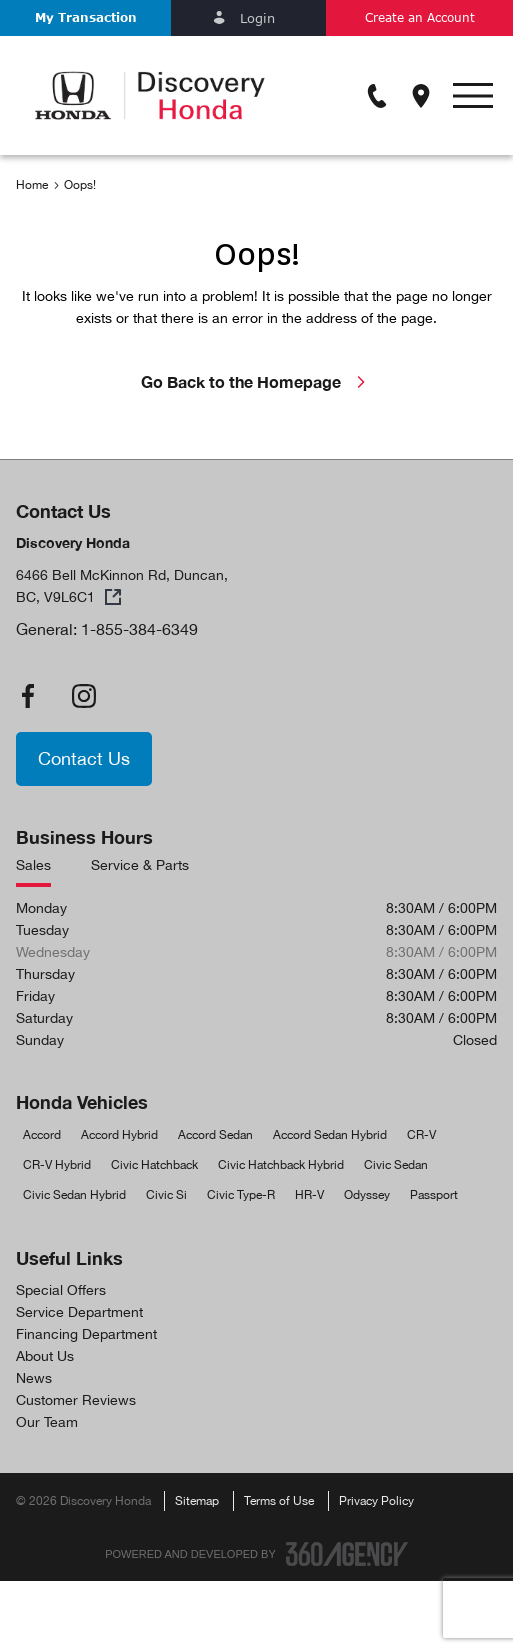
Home (32, 185)
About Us (45, 1356)
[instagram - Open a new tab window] (84, 696)
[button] (85, 18)
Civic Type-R (241, 1195)
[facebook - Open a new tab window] (28, 696)
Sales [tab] (33, 865)
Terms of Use (279, 1501)
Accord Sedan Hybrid (330, 1135)
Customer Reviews (76, 1400)
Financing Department (86, 1334)
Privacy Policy (376, 1501)
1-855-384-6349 (139, 629)
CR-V (421, 1135)
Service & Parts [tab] (140, 865)
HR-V (309, 1195)
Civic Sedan (396, 1165)
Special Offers (61, 1290)
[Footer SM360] (347, 1554)
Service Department (79, 1312)
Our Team (47, 1422)
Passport (434, 1195)
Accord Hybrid (119, 1135)
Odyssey (367, 1195)
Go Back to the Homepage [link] (257, 381)
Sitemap (197, 1501)
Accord (42, 1135)
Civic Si (166, 1195)
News (34, 1378)
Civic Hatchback (154, 1165)
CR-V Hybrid (57, 1165)
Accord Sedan (215, 1135)
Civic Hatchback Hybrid (281, 1165)
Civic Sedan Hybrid (74, 1195)
